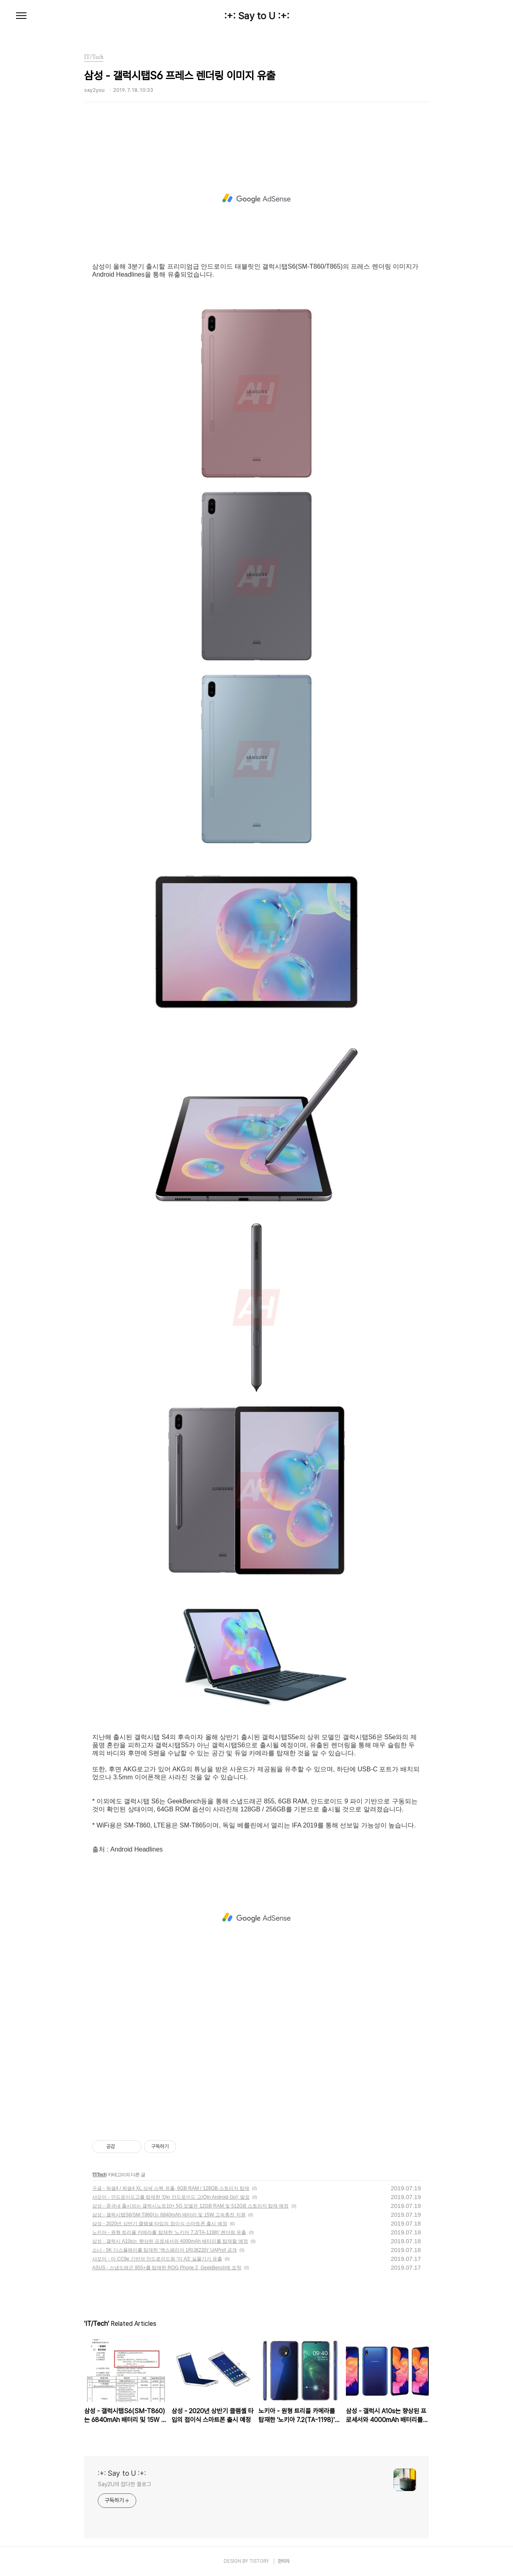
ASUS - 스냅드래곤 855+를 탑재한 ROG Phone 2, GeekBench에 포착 (166, 2267)
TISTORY (259, 2561)
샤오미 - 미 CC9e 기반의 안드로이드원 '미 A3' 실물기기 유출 (157, 2259)
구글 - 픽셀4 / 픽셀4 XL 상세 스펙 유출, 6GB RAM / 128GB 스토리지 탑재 (170, 2188)
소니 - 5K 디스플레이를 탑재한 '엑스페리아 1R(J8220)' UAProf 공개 (164, 2250)
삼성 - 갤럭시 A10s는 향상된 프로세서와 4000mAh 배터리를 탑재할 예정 (170, 2241)
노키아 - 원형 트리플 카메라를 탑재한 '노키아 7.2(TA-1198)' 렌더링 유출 (169, 2232)
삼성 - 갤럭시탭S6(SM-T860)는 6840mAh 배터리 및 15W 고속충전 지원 (169, 2215)
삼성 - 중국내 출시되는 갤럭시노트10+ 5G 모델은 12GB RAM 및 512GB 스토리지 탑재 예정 (190, 2206)
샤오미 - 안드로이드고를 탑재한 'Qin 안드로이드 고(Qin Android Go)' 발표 (171, 2197)
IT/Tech (99, 2174)
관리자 (284, 2561)
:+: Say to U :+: (256, 16)
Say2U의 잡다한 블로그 (124, 2484)
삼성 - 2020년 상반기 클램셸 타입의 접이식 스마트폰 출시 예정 (159, 2223)
